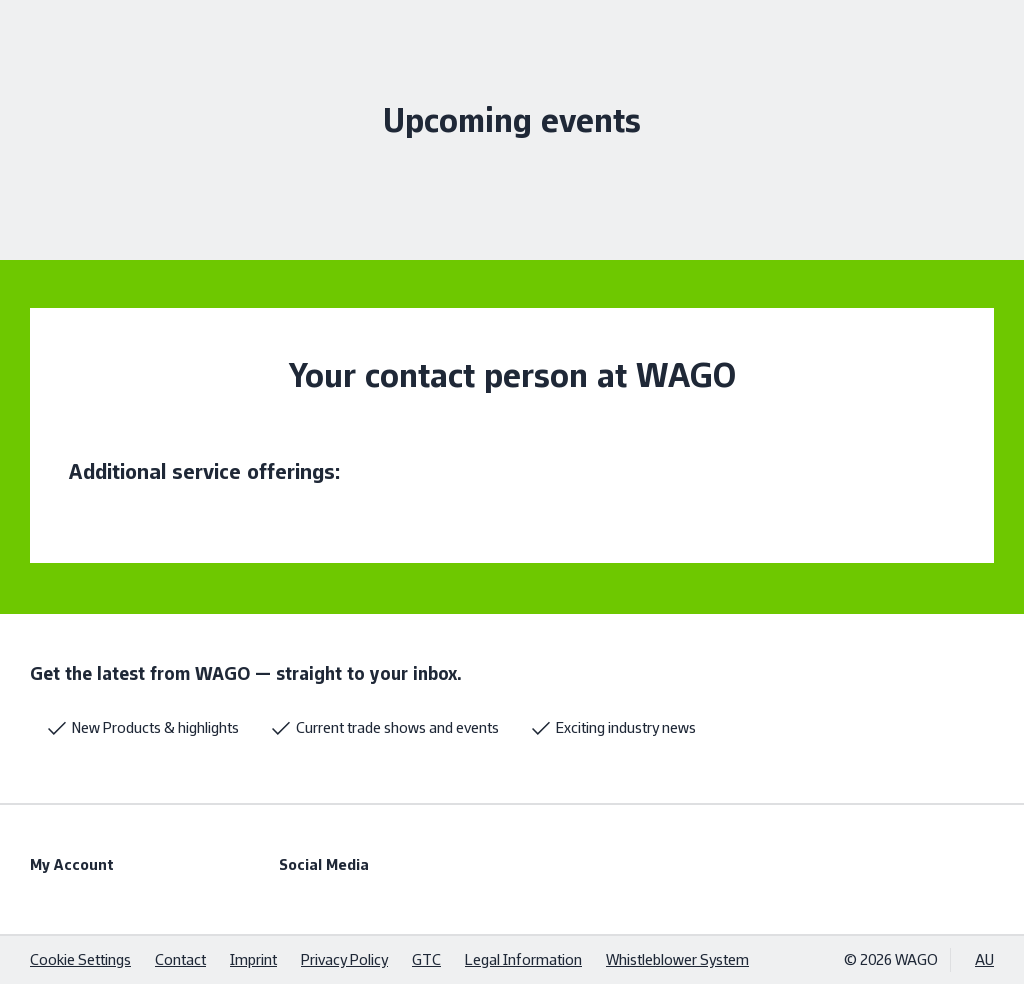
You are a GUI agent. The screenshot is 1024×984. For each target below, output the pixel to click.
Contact (180, 959)
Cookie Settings (80, 959)
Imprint (253, 959)
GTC (426, 959)
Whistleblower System (677, 959)
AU (984, 959)
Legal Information (523, 959)
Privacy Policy (344, 959)
